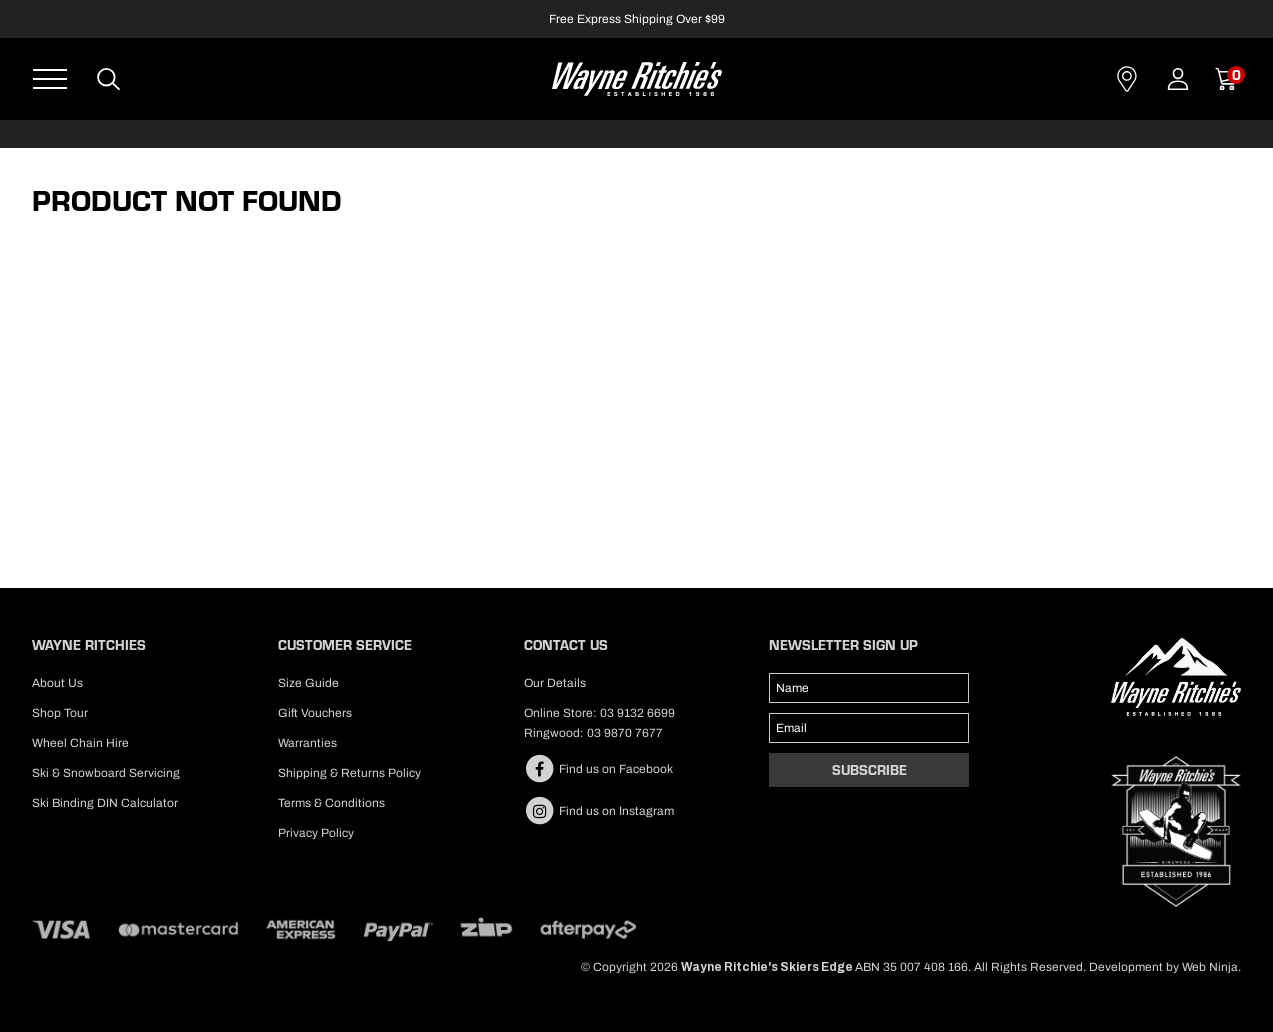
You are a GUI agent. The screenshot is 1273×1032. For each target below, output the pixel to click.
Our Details (555, 683)
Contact (1127, 79)
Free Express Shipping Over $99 (637, 19)
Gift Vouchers (315, 713)
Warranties (307, 743)
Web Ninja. (1211, 967)
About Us (57, 683)
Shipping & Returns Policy (349, 773)
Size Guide (308, 683)
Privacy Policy (316, 833)
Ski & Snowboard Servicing (106, 773)
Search (109, 79)
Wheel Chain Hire (80, 743)
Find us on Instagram (599, 811)
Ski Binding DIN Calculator (105, 803)
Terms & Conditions (331, 803)
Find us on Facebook (598, 769)
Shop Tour (60, 713)
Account (1178, 79)
